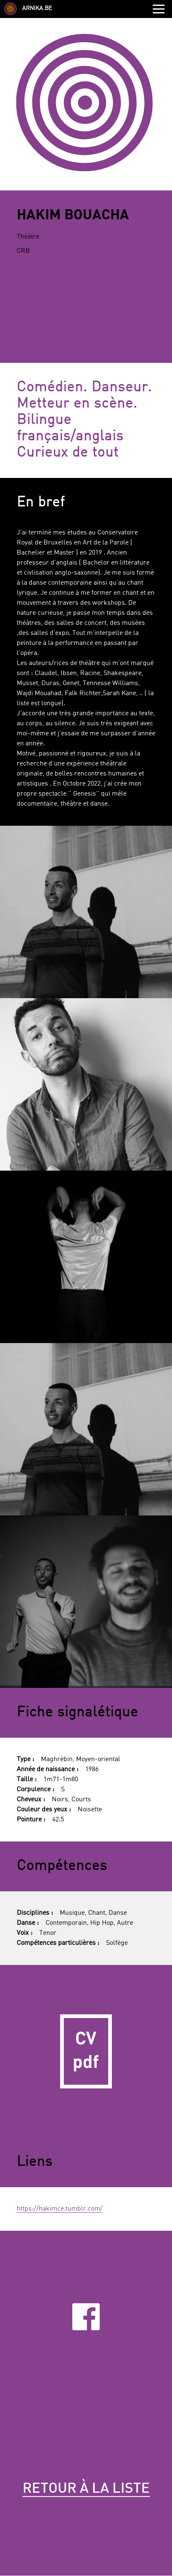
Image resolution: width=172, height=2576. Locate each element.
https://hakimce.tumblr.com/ (60, 2209)
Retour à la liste (86, 2489)
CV (86, 2051)
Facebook (85, 2317)
